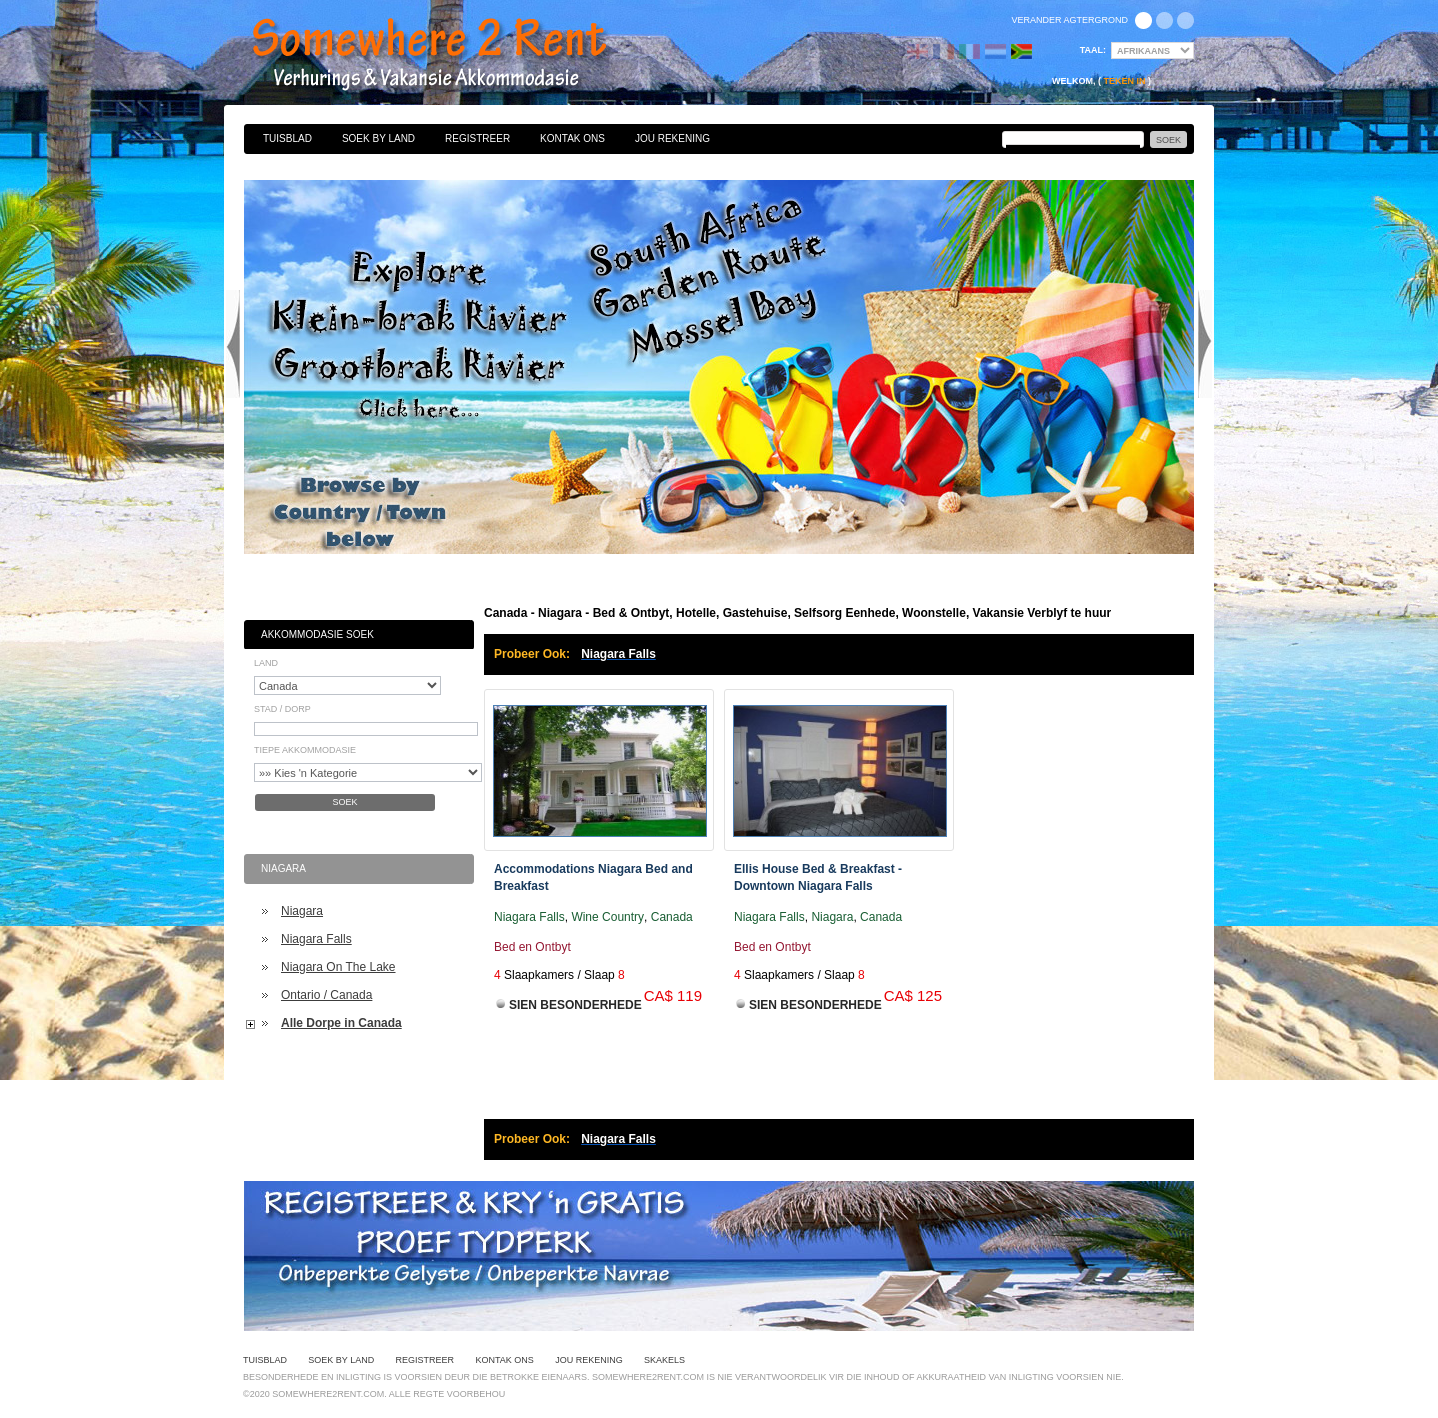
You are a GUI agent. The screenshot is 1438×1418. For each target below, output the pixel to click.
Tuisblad (287, 138)
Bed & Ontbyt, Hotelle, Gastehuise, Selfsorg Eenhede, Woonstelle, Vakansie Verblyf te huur (451, 55)
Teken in (1124, 81)
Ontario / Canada (326, 995)
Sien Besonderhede (575, 1005)
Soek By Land (378, 138)
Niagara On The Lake (338, 967)
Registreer (477, 138)
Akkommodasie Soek (317, 634)
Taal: (1093, 50)
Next (1205, 344)
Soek (344, 802)
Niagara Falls (316, 939)
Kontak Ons (572, 138)
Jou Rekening (672, 138)
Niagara (302, 911)
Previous (233, 344)
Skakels (664, 1360)
